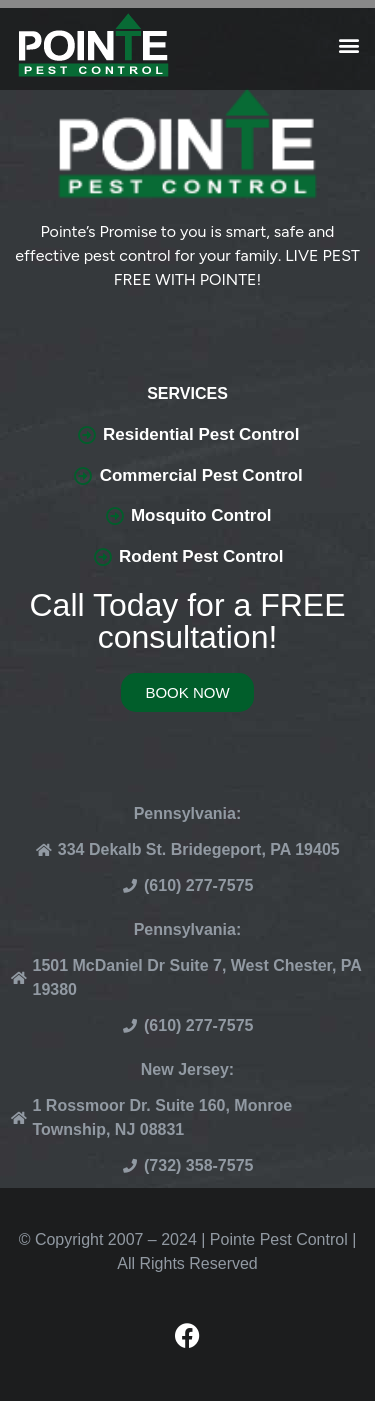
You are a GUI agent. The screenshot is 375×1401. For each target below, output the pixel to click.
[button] (348, 45)
